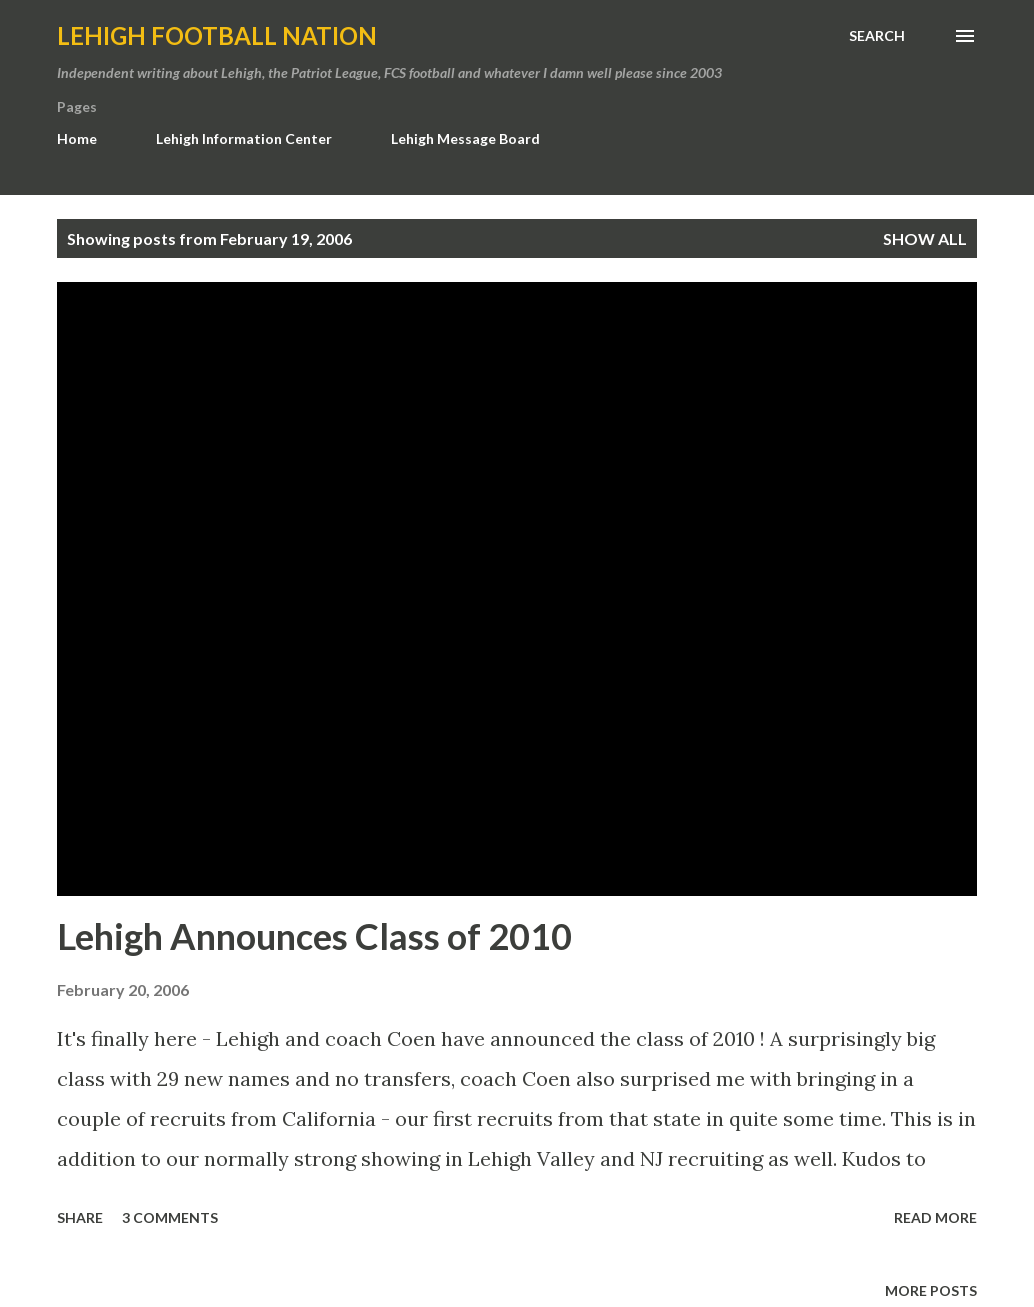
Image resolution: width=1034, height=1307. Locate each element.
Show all (925, 238)
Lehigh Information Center (244, 138)
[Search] (877, 36)
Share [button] (80, 1217)
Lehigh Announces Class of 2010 (314, 936)
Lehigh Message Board (465, 138)
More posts (931, 1290)
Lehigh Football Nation (217, 35)
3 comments (170, 1217)
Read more (935, 1217)
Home (77, 138)
